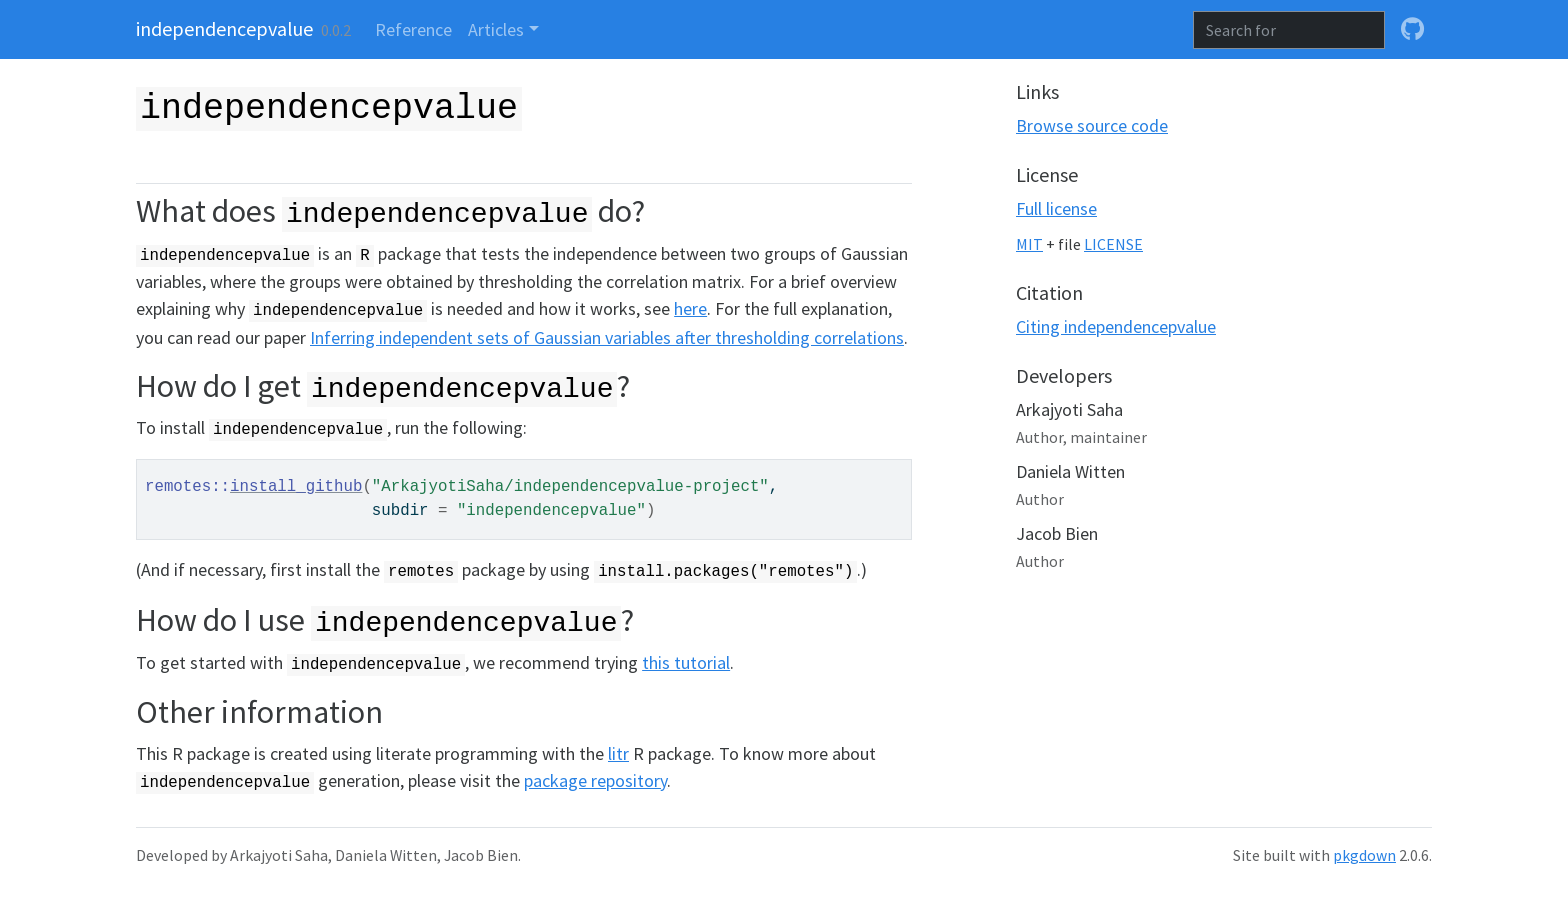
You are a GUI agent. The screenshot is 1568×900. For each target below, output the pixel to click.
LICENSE (1113, 244)
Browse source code (1092, 125)
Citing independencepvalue (1116, 326)
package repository (595, 780)
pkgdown (1364, 855)
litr (618, 753)
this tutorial (686, 662)
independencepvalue (224, 28)
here (690, 308)
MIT (1029, 244)
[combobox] (1289, 30)
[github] (1412, 29)
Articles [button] (496, 29)
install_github (296, 487)
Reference (413, 29)
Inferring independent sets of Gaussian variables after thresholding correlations (607, 337)
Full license (1056, 208)
